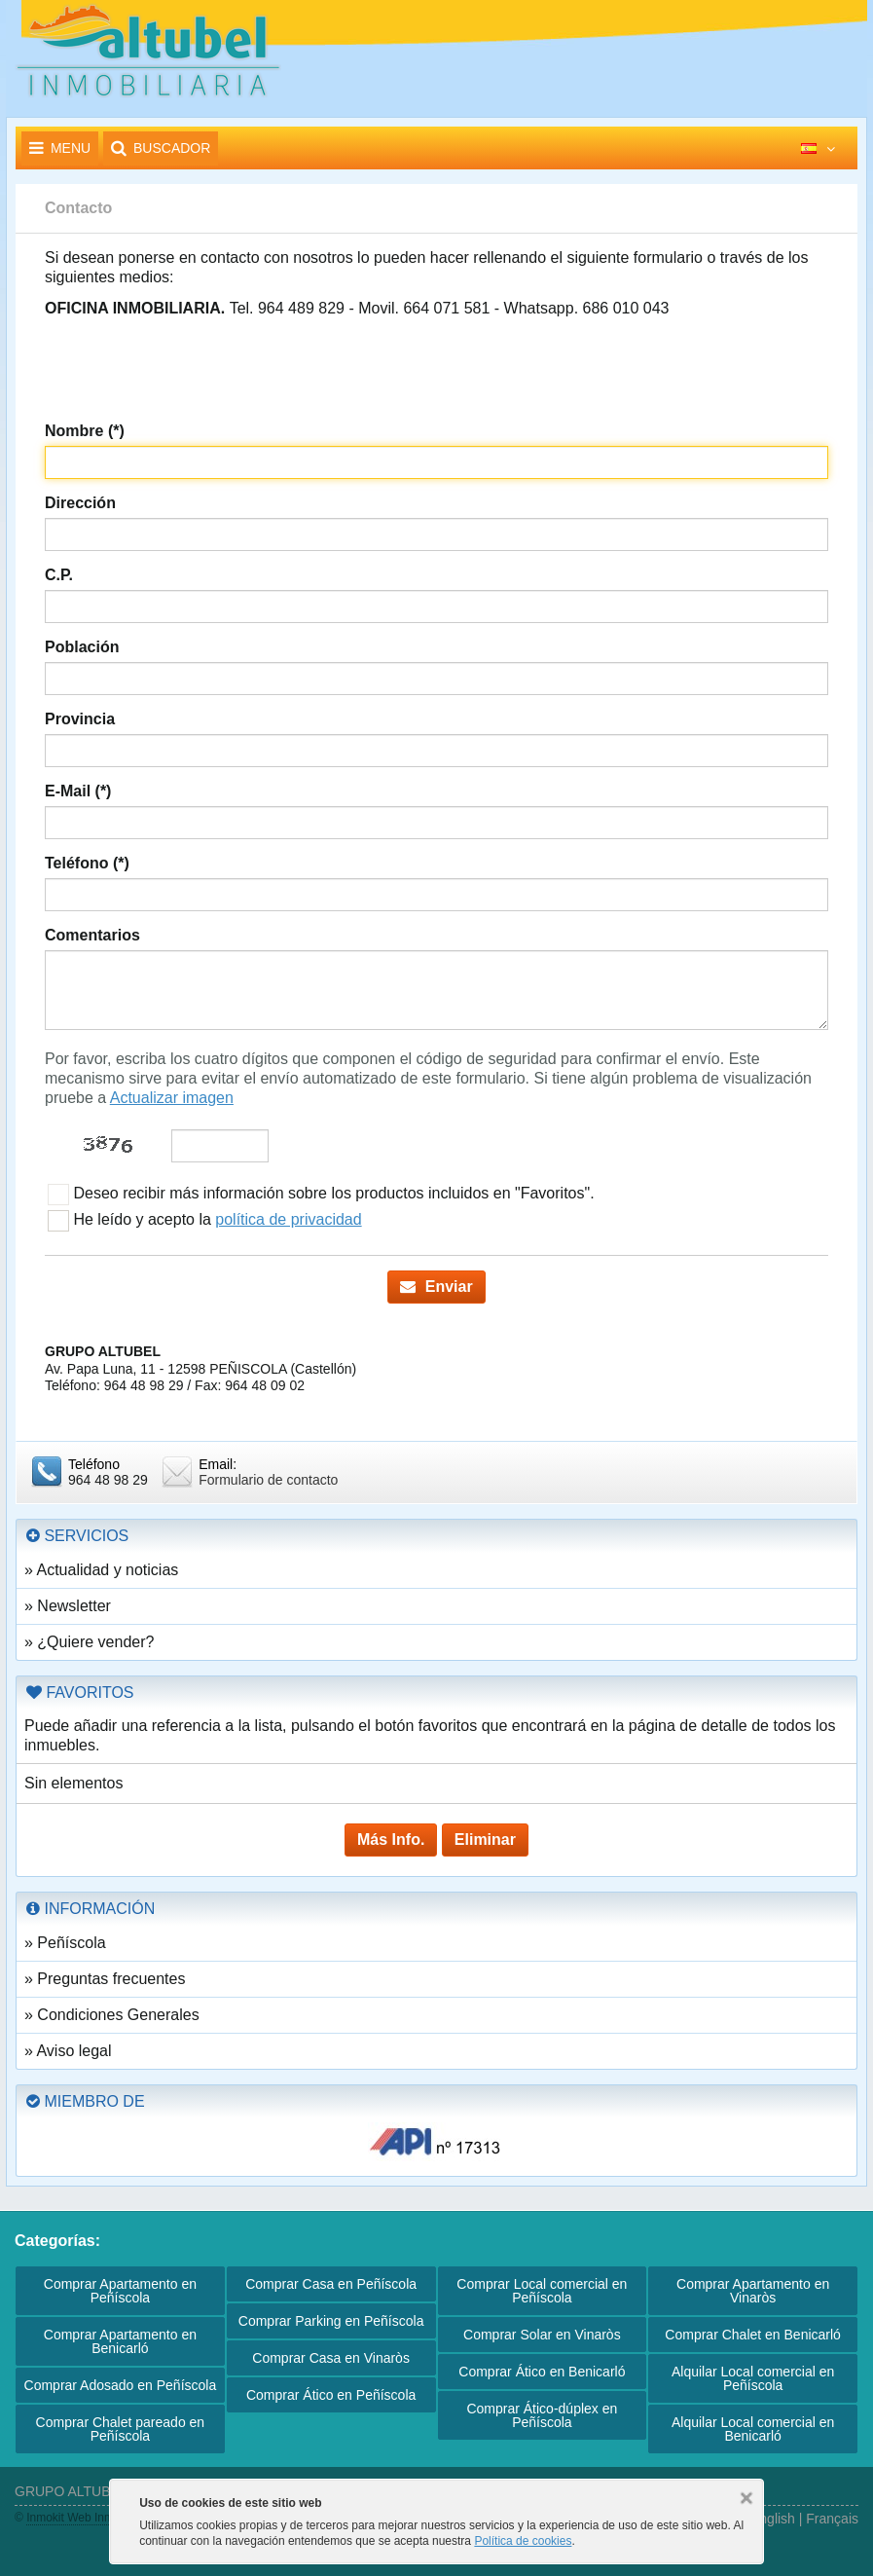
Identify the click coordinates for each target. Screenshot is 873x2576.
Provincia (80, 719)
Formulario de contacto (268, 1480)
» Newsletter (67, 1606)
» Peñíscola (65, 1942)
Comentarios (92, 935)
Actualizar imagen (172, 1097)
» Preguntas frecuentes (104, 1978)
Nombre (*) (85, 431)
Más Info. (390, 1839)
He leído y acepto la (205, 1221)
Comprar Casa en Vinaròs (331, 2358)
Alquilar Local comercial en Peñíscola (753, 2378)
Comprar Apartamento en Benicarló (120, 2341)
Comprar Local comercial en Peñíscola (541, 2290)
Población (82, 647)
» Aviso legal (68, 2050)
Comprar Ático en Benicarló (541, 2371)
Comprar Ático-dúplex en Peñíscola (541, 2415)
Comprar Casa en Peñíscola (331, 2284)
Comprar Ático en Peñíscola (331, 2395)
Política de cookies (522, 2541)
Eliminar (485, 1839)
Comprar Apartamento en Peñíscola (120, 2290)
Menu (60, 148)
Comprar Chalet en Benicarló (753, 2334)
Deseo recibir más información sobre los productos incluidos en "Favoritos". (321, 1194)
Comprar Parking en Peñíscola (331, 2321)
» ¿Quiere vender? (89, 1642)
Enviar (436, 1286)
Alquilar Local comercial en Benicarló (753, 2429)
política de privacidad (288, 1219)
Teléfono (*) (87, 863)
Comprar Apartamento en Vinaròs (752, 2290)
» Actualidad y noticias (101, 1570)
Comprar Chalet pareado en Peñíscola (120, 2429)
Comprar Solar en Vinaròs (542, 2334)
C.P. (59, 575)
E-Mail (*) (78, 791)
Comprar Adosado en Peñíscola (120, 2385)
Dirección (80, 503)
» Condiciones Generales (112, 2014)
